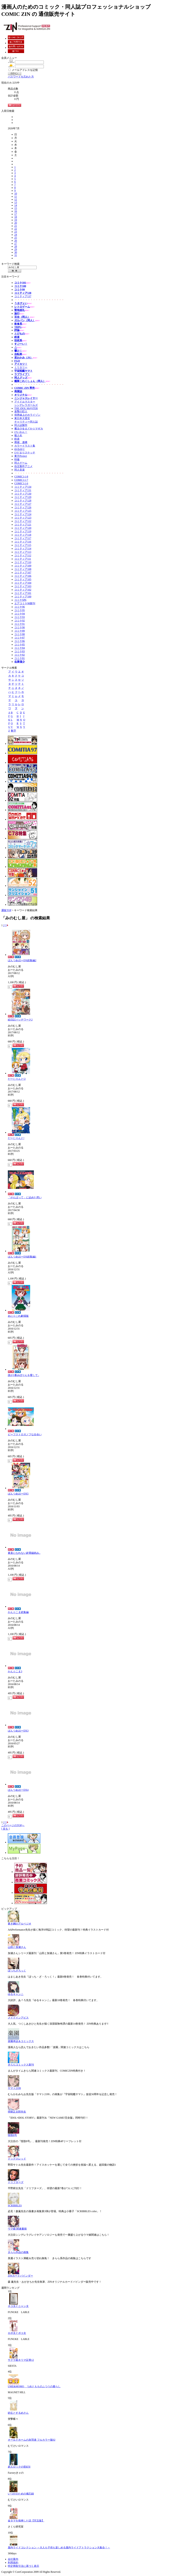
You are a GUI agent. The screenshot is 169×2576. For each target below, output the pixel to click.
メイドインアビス (18, 2017)
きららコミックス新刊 (21, 2064)
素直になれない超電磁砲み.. (24, 1553)
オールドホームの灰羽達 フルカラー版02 (31, 2439)
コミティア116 (22, 541)
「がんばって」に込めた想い (25, 1197)
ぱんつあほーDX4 (18, 1790)
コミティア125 (22, 510)
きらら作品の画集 (18, 2252)
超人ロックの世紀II (19, 2466)
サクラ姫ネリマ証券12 (21, 2360)
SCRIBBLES (15, 2205)
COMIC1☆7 (21, 480)
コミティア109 (22, 565)
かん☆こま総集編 (18, 1612)
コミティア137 (22, 296)
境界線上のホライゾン (27, 414)
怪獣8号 (12, 2135)
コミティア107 (22, 572)
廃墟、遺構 (20, 442)
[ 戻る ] (5, 1828)
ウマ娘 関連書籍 (17, 2228)
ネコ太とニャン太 (18, 2306)
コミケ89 (19, 630)
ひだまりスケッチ (24, 452)
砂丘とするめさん (18, 2412)
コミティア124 (22, 514)
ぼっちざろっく (17, 1970)
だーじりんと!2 (17, 1079)
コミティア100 (22, 596)
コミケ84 (19, 648)
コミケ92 (19, 620)
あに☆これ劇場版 (18, 1316)
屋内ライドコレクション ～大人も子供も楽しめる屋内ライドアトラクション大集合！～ (59, 2547)
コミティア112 (22, 555)
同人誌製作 (20, 425)
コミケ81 (19, 658)
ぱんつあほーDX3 (18, 1730)
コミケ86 (19, 641)
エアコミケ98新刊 (24, 603)
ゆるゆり (19, 449)
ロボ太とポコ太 (17, 2333)
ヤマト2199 (14, 2088)
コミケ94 (19, 613)
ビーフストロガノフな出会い (25, 1434)
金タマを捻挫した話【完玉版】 (26, 2520)
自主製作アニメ (23, 466)
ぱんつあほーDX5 (18, 1493)
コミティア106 (22, 576)
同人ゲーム (20, 462)
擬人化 (18, 435)
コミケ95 (19, 610)
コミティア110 (22, 562)
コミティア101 (22, 593)
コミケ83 (19, 651)
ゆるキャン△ (15, 1994)
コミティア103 (22, 586)
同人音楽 (19, 469)
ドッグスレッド (17, 2158)
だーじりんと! (16, 1138)
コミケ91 (19, 624)
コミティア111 (22, 558)
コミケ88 (19, 634)
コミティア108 (22, 569)
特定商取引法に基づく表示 (23, 2566)
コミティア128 (22, 500)
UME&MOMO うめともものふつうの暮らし (34, 2386)
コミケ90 (19, 627)
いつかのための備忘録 (21, 2493)
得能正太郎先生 (17, 2111)
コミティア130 (22, 493)
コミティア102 (22, 589)
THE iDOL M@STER (26, 408)
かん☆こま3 (15, 1671)
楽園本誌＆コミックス (21, 2041)
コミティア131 (22, 490)
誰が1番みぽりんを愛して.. (23, 1375)
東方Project (20, 456)
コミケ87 (19, 637)
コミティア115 (22, 545)
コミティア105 (22, 579)
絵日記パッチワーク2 (20, 1019)
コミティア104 (22, 582)
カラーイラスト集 (24, 445)
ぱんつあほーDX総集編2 (22, 960)
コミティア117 (22, 538)
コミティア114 (22, 548)
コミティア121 (22, 524)
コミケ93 (19, 617)
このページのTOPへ (12, 1825)
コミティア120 (22, 528)
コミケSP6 (20, 600)
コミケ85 (19, 644)
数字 (13, 730)
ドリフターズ (15, 2182)
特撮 (17, 459)
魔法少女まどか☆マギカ (28, 428)
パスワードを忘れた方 (21, 76)
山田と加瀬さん (17, 1947)
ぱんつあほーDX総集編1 (22, 1256)
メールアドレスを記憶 (25, 70)
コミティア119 (22, 531)
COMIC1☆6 (21, 483)
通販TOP (6, 910)
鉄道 (17, 438)
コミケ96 (19, 606)
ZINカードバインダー (20, 2275)
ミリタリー (20, 367)
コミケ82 (19, 654)
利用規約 (13, 2562)
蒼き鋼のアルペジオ (19, 1923)
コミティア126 (22, 507)
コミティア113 (22, 552)
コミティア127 (22, 504)
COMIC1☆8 (21, 476)
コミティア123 (22, 517)
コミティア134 (22, 486)
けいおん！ (20, 432)
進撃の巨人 (20, 411)
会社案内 (13, 2559)
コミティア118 (22, 534)
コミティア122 (22, 521)
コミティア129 (22, 497)
